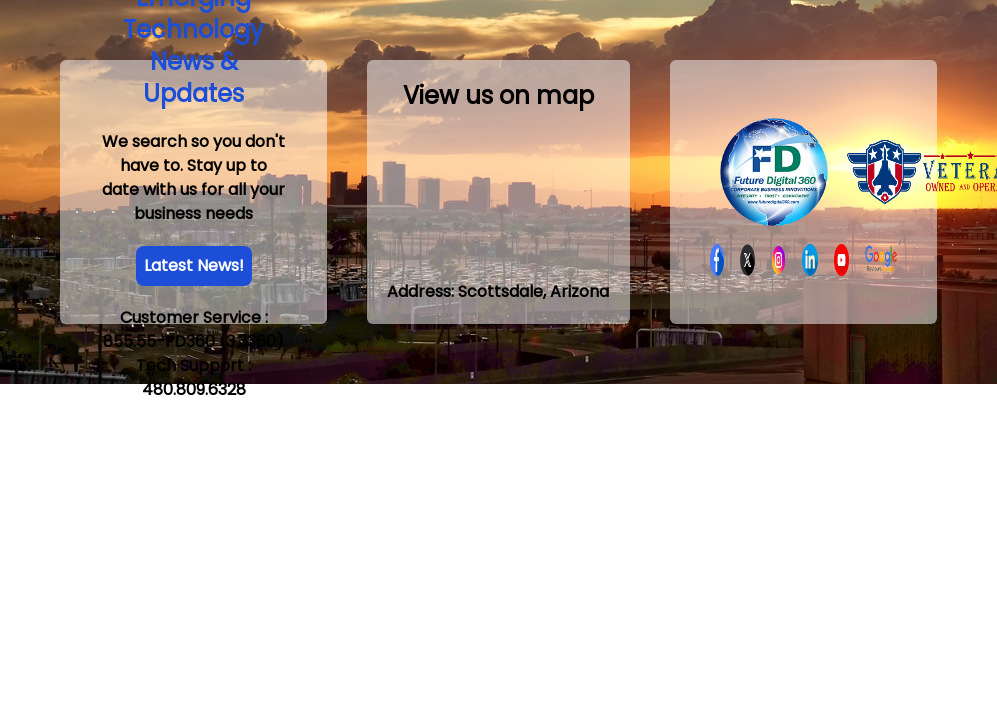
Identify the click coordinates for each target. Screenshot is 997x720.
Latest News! (194, 265)
